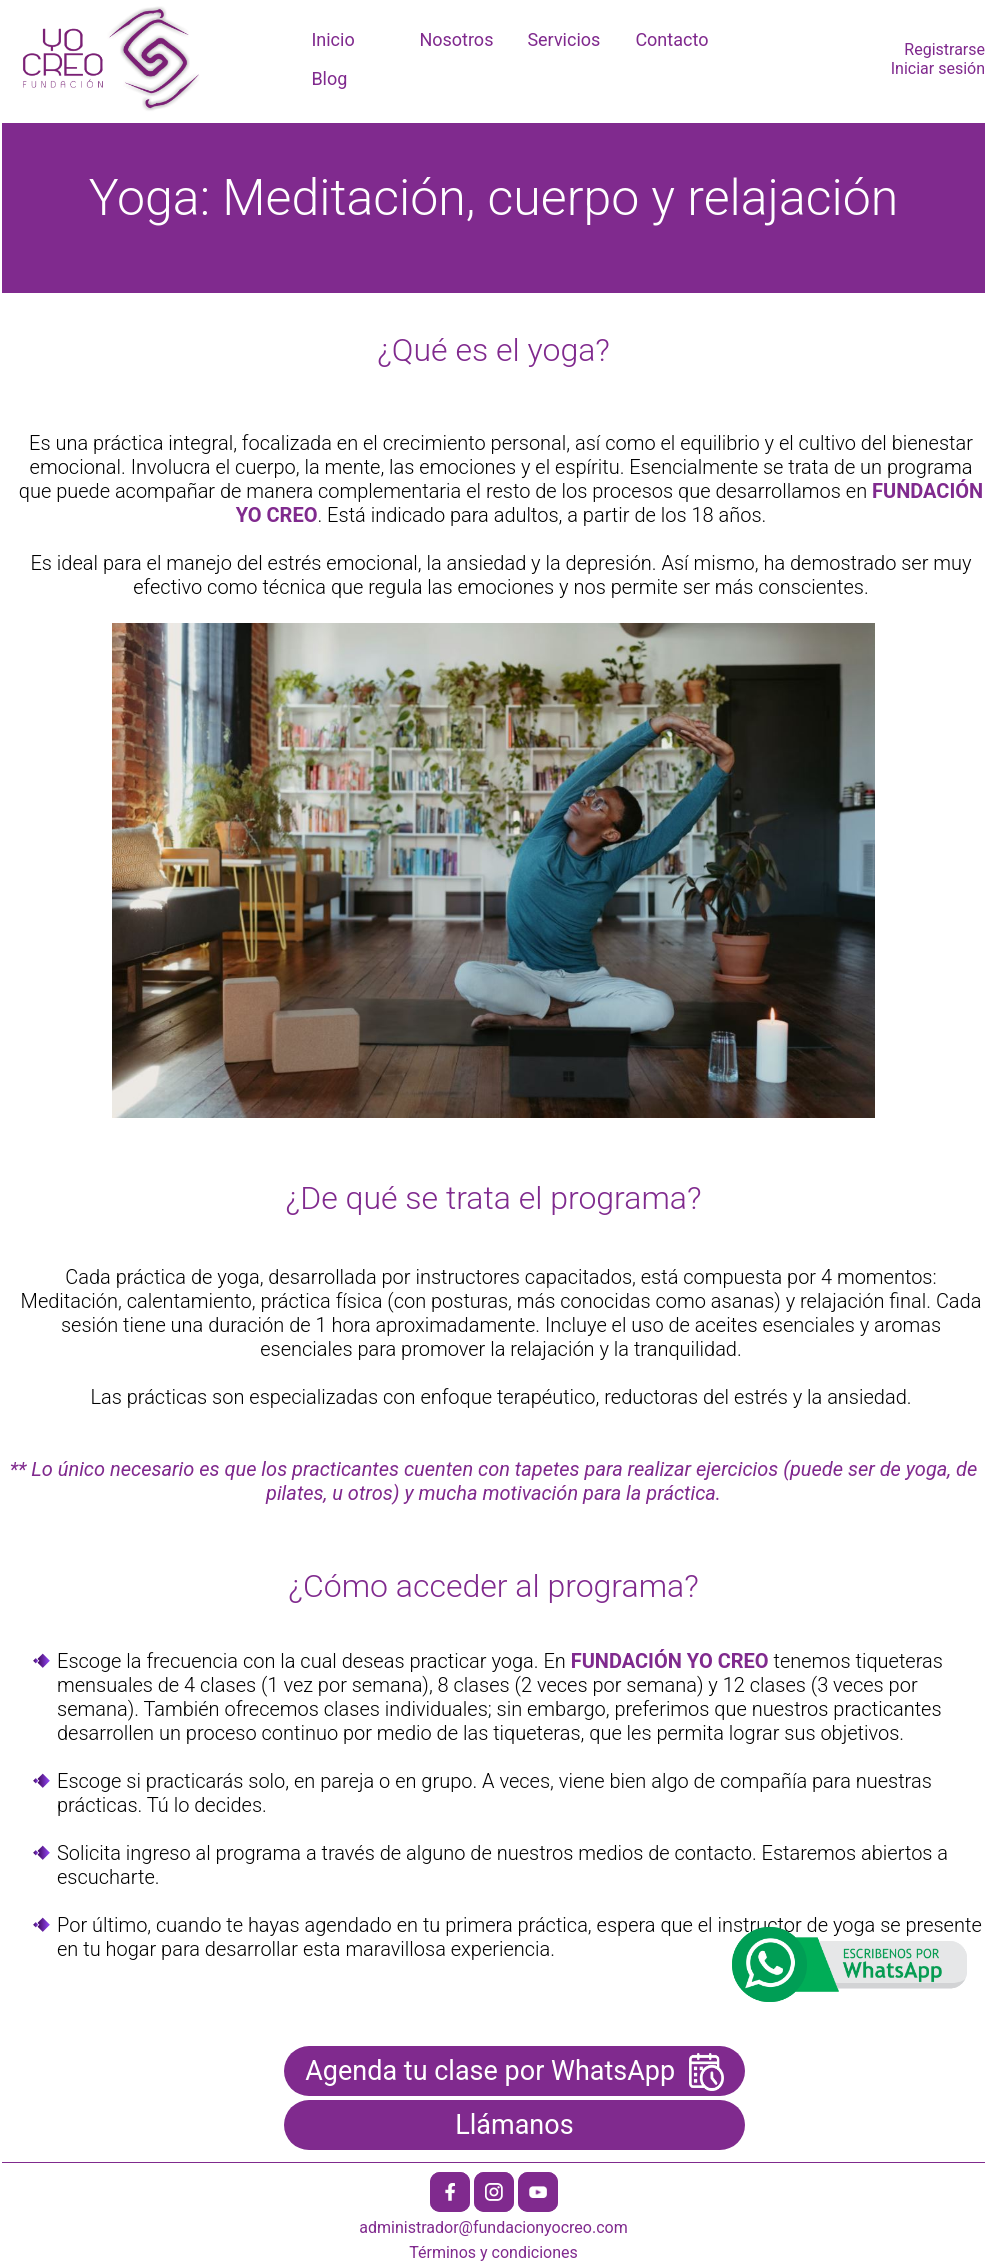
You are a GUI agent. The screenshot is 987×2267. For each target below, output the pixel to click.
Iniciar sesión (938, 68)
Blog (329, 78)
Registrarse (944, 49)
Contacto (671, 39)
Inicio (332, 39)
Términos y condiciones (493, 2252)
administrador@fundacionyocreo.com (493, 2227)
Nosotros (456, 39)
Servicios (563, 39)
